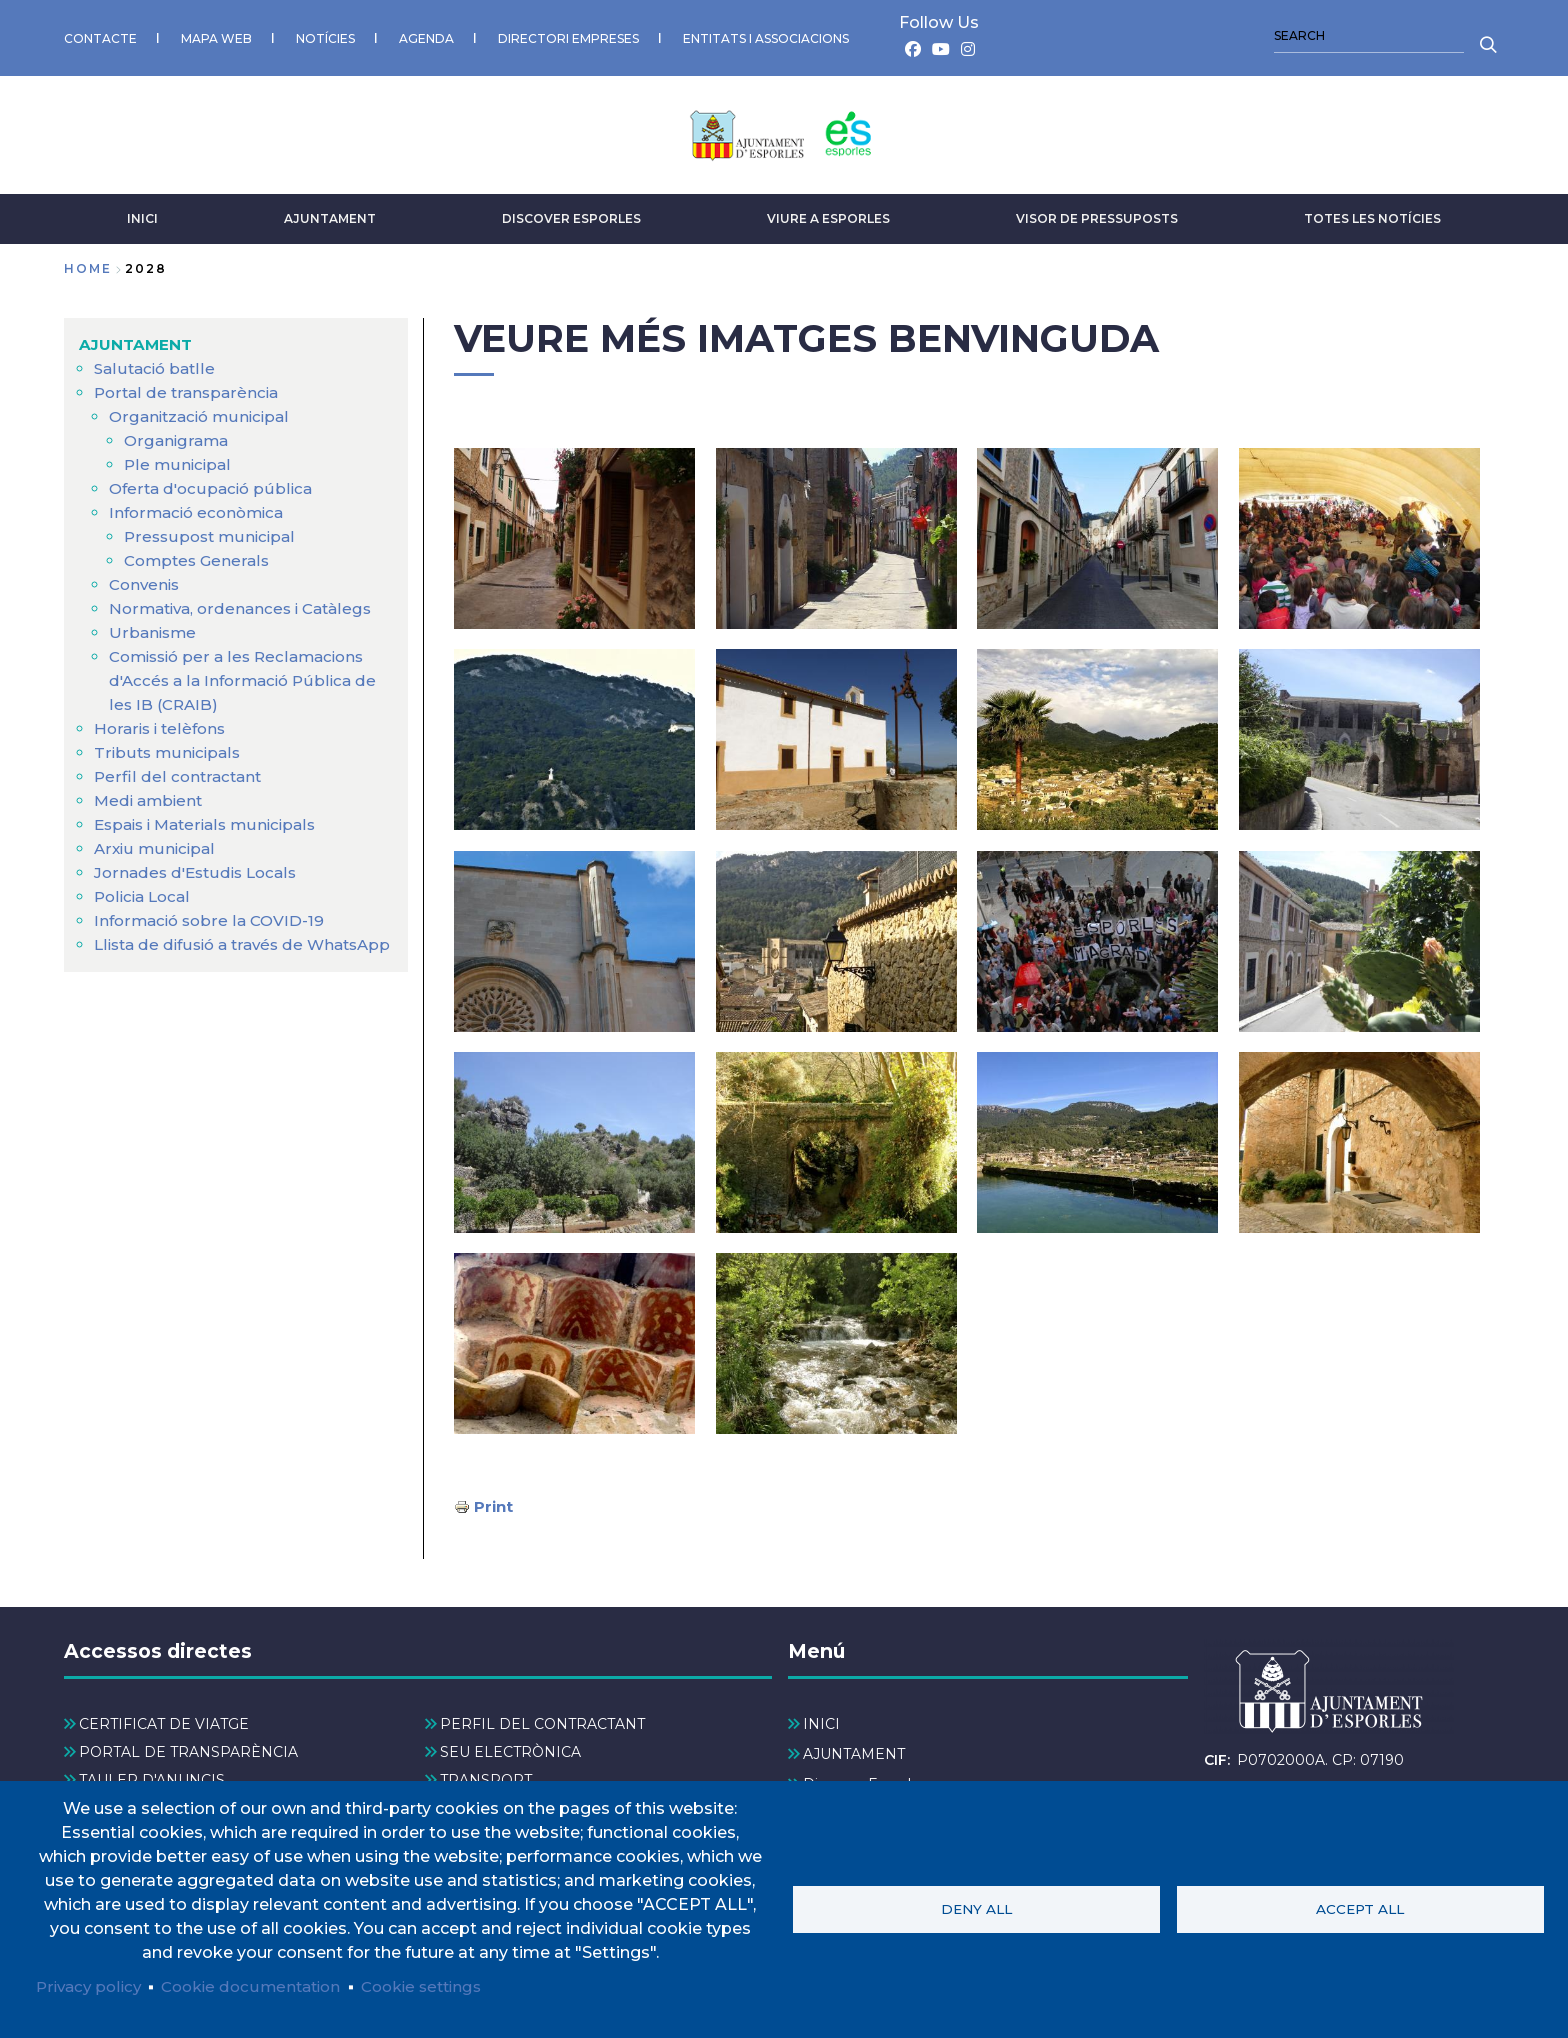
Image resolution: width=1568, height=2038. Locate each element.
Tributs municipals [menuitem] (169, 747)
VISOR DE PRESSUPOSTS (1097, 213)
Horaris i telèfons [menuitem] (162, 723)
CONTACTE (100, 35)
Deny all (976, 1908)
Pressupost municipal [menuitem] (212, 531)
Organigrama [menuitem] (178, 435)
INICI (142, 213)
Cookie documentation (261, 1985)
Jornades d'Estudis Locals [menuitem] (200, 867)
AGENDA (426, 35)
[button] (574, 532)
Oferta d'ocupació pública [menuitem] (214, 483)
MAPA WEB (216, 35)
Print (494, 1500)
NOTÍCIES (325, 35)
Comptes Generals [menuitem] (199, 555)
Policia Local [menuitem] (145, 891)
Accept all (1360, 1908)
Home (88, 263)
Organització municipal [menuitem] (203, 411)
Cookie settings (441, 1985)
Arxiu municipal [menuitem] (156, 843)
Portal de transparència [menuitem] (189, 387)
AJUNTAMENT (330, 213)
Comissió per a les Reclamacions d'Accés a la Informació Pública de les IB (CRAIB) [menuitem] (247, 675)
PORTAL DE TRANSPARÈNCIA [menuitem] (188, 1748)
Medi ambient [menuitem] (151, 795)
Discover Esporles (571, 213)
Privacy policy (91, 1985)
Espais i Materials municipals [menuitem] (211, 819)
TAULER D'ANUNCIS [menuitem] (152, 1776)
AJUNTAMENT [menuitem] (137, 339)
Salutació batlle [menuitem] (156, 363)
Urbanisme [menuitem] (154, 627)
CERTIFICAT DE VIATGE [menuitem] (164, 1719)
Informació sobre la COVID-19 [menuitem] (213, 915)
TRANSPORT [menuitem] (486, 1776)
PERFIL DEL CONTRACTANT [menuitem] (542, 1719)
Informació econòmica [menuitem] (201, 507)
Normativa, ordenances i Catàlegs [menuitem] (246, 603)
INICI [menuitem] (821, 1719)
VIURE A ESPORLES (828, 213)
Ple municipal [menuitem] (178, 459)
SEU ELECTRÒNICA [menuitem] (510, 1748)
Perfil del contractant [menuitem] (179, 771)
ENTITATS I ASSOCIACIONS (766, 35)
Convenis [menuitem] (146, 579)
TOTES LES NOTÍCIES (1372, 213)
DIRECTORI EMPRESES (568, 35)
